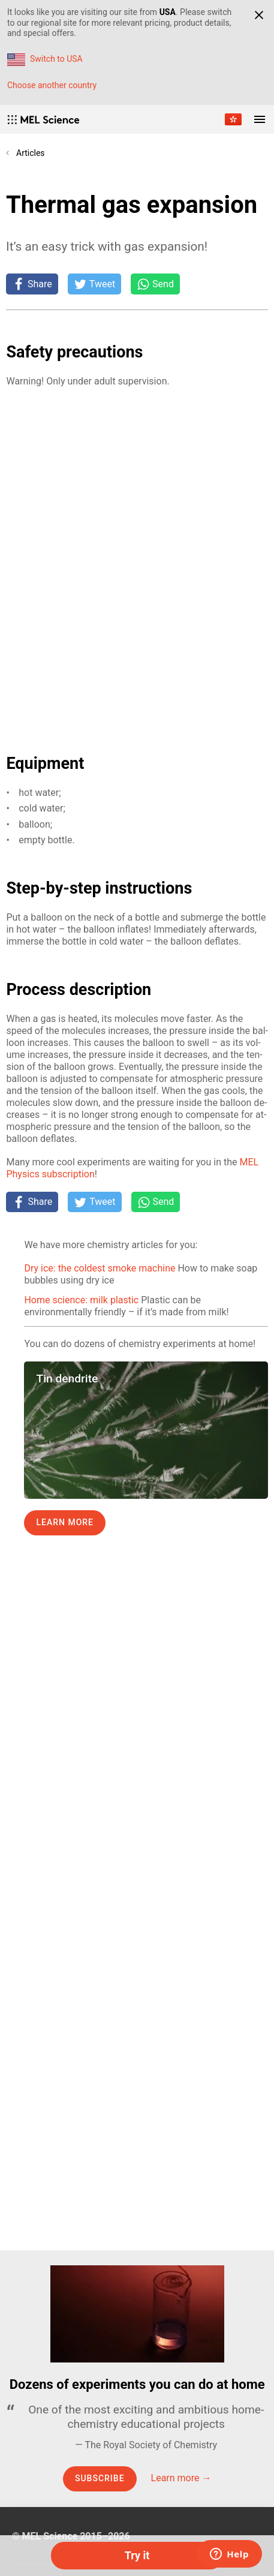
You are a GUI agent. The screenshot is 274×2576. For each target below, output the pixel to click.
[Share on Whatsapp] (155, 283)
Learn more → (181, 2478)
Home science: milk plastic (81, 1300)
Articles (30, 153)
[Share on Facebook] (32, 283)
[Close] (259, 15)
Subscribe (100, 2478)
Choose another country (52, 85)
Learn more (65, 1522)
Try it (137, 2555)
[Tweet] (94, 283)
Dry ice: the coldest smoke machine (99, 1268)
